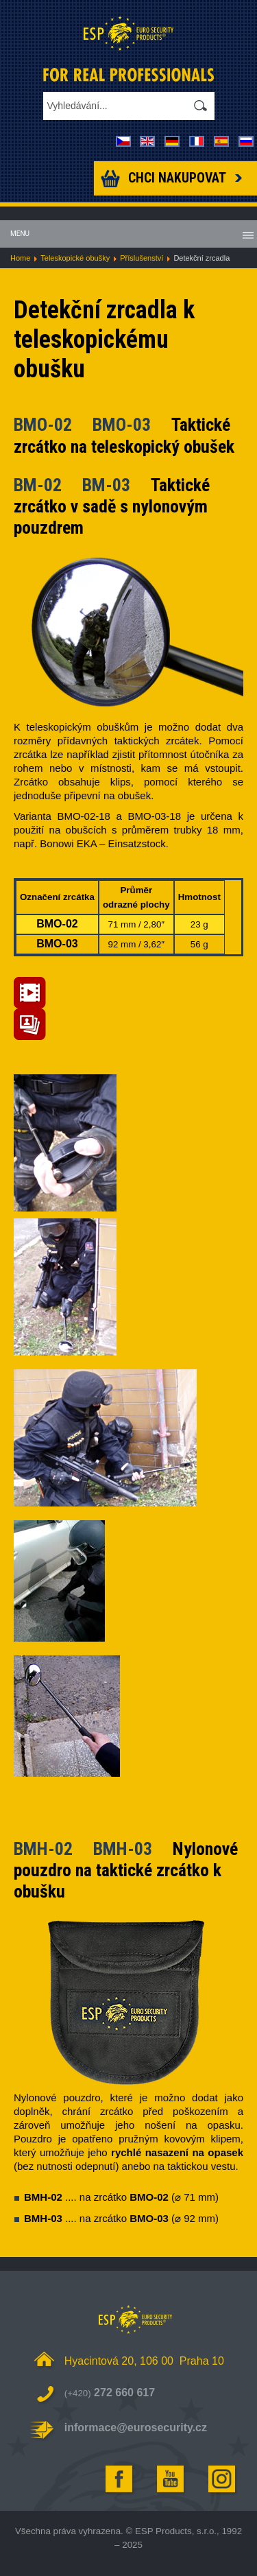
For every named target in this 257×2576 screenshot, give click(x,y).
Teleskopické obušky (75, 258)
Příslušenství (141, 258)
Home (20, 258)
